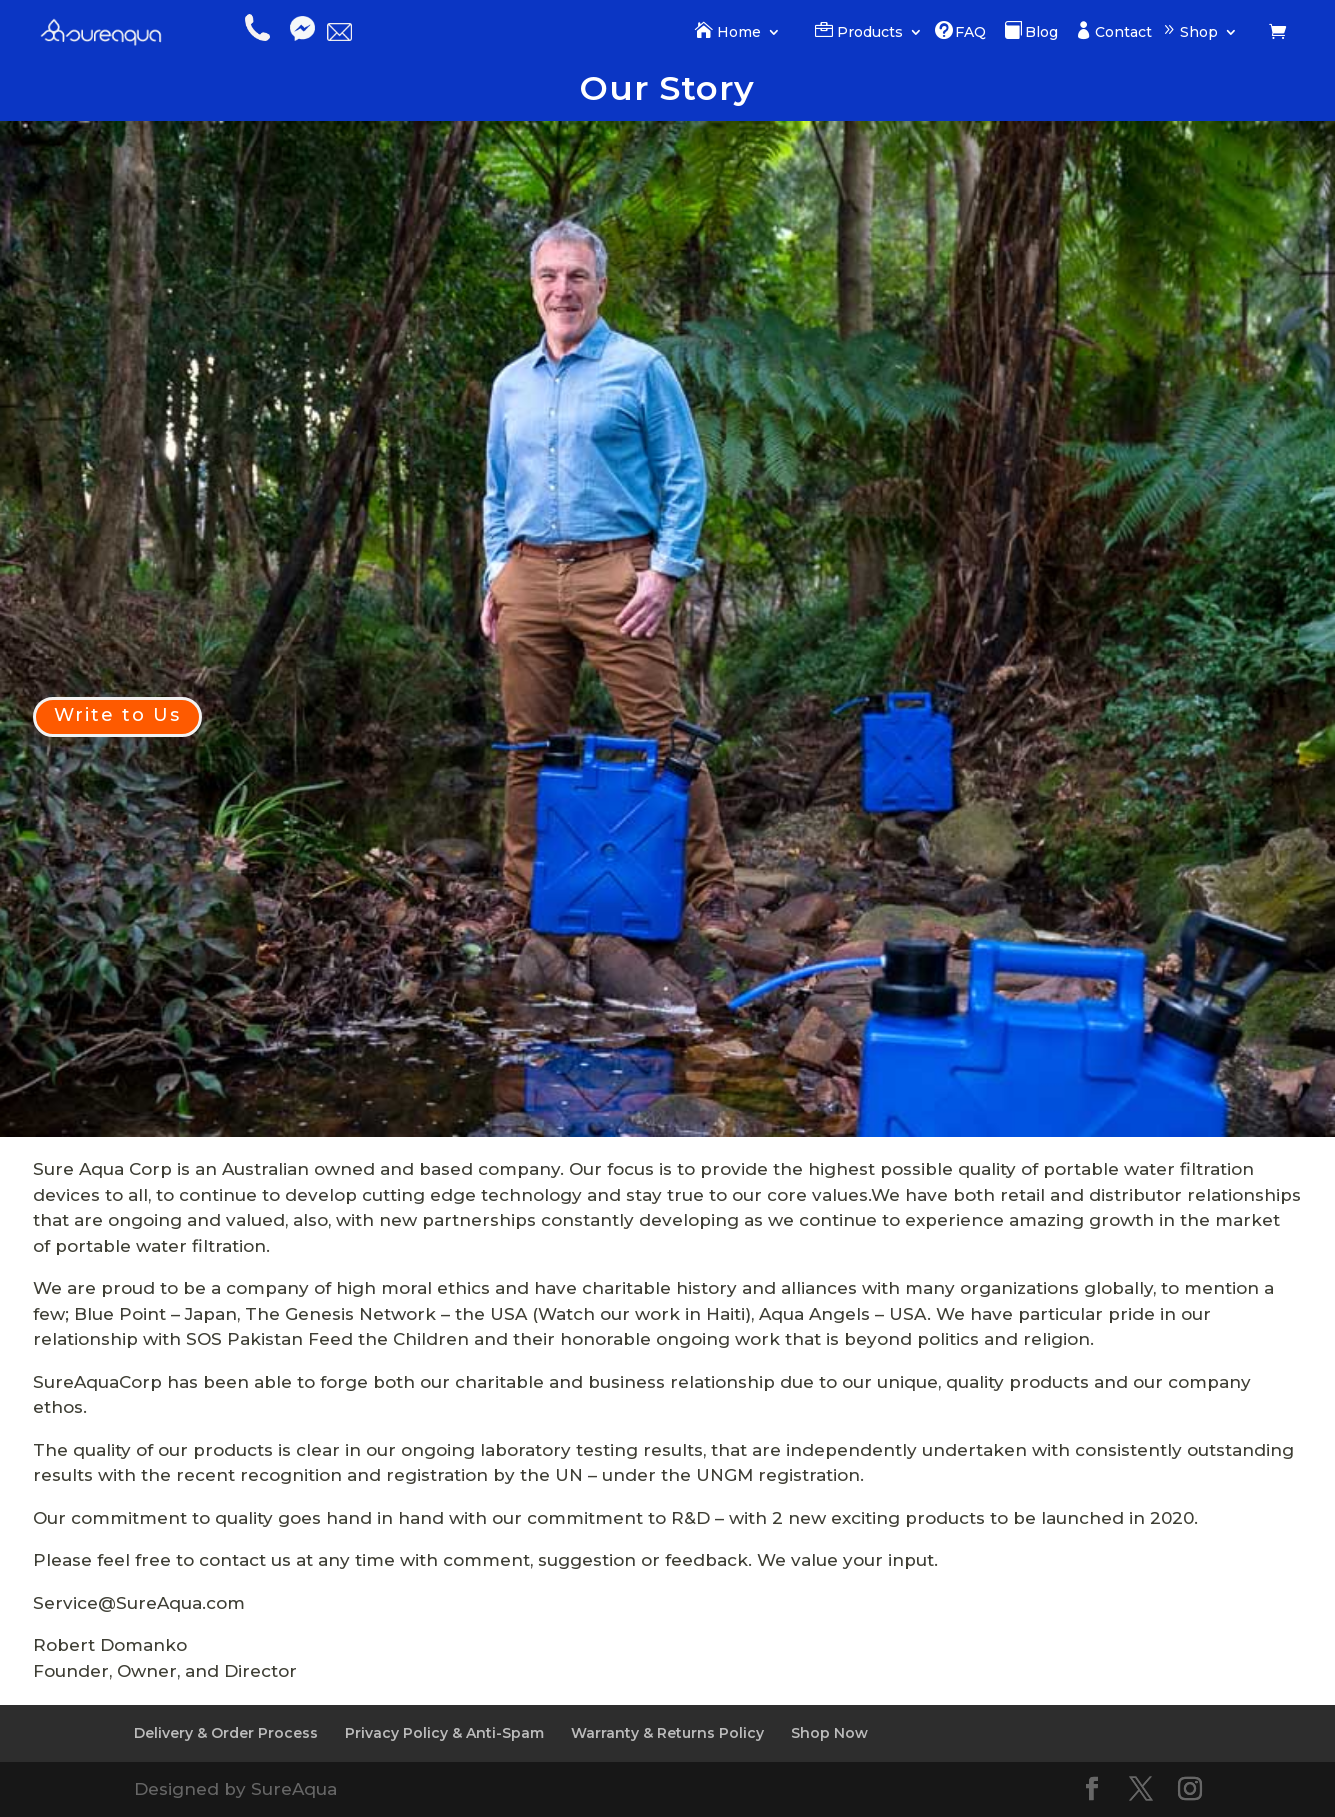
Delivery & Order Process (226, 1733)
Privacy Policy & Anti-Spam (444, 1733)
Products (870, 33)
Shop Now (829, 1733)
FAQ (970, 33)
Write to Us (117, 715)
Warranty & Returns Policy (667, 1733)
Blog (1041, 33)
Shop (1199, 33)
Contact (1123, 33)
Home (739, 33)
